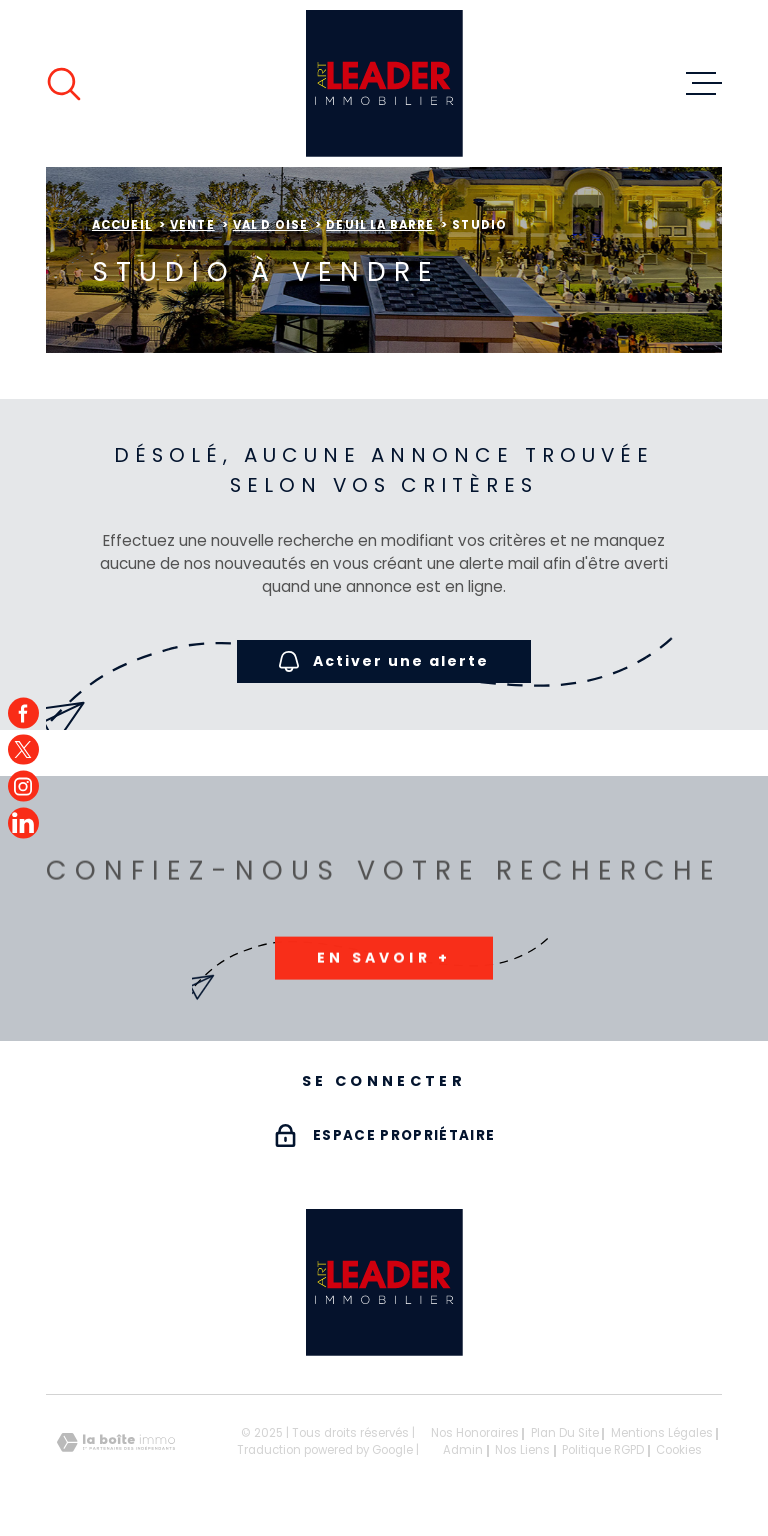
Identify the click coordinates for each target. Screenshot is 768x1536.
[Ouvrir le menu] (704, 84)
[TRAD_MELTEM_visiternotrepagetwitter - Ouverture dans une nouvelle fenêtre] (23, 749)
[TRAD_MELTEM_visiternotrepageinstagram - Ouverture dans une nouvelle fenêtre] (23, 786)
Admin (463, 1450)
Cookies (679, 1450)
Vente (192, 225)
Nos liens (522, 1450)
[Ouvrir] (64, 84)
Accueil (122, 225)
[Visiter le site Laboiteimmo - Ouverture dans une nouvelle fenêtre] (116, 1442)
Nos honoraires (475, 1433)
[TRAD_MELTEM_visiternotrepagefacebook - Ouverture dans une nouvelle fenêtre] (23, 713)
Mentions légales (662, 1433)
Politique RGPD (603, 1450)
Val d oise (270, 225)
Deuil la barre (380, 225)
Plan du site (565, 1433)
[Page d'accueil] (384, 83)
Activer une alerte (384, 662)
